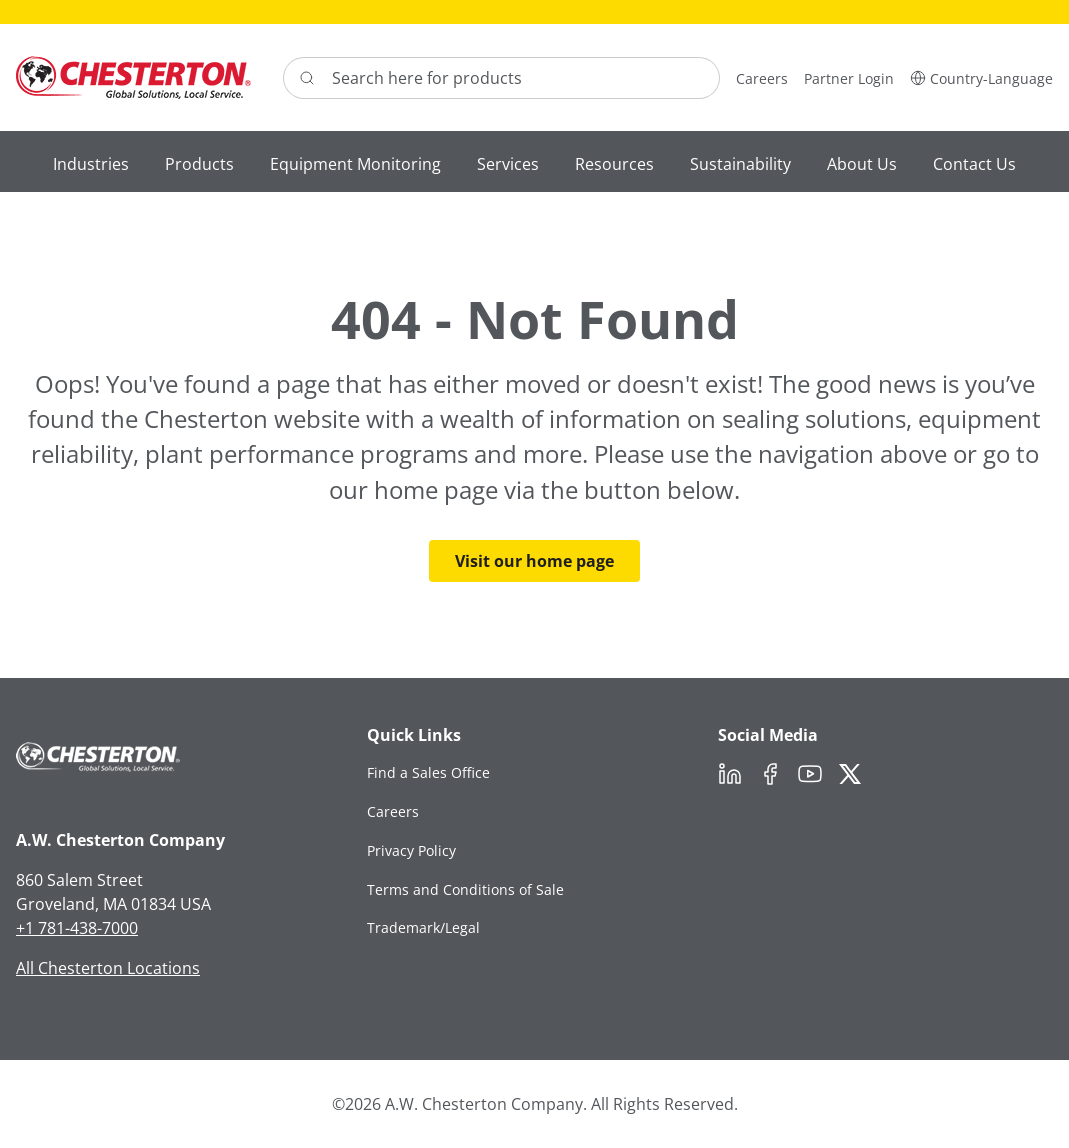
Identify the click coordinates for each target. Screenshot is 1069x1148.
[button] (981, 77)
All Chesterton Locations (108, 968)
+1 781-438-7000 (77, 928)
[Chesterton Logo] (133, 77)
